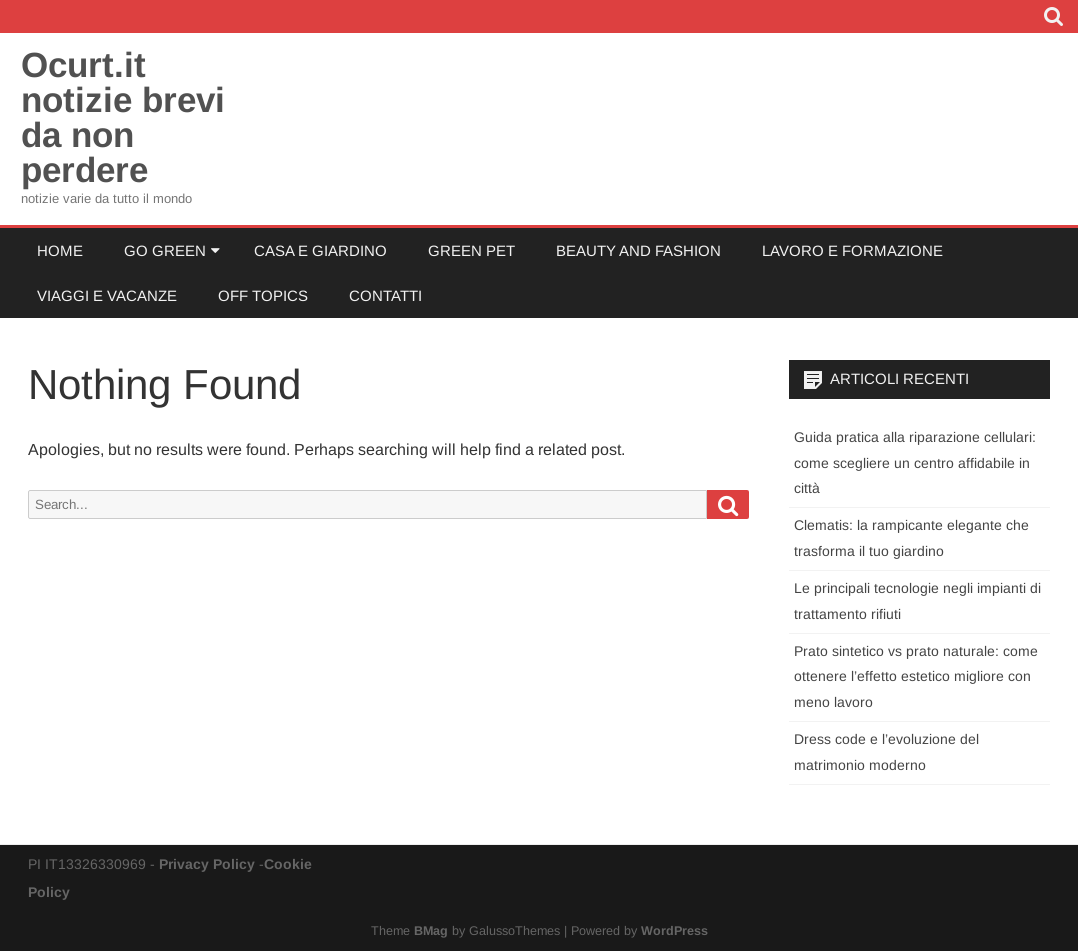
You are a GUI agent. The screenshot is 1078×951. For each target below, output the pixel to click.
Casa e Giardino (320, 250)
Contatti (385, 295)
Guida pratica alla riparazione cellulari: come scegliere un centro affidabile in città (915, 463)
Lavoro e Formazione (852, 250)
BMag (431, 931)
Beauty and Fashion (638, 250)
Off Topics (263, 295)
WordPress (674, 931)
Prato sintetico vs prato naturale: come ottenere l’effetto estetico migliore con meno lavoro (916, 677)
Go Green (165, 250)
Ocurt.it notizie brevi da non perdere (123, 117)
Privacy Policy (207, 864)
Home (60, 250)
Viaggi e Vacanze (107, 295)
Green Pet (471, 250)
